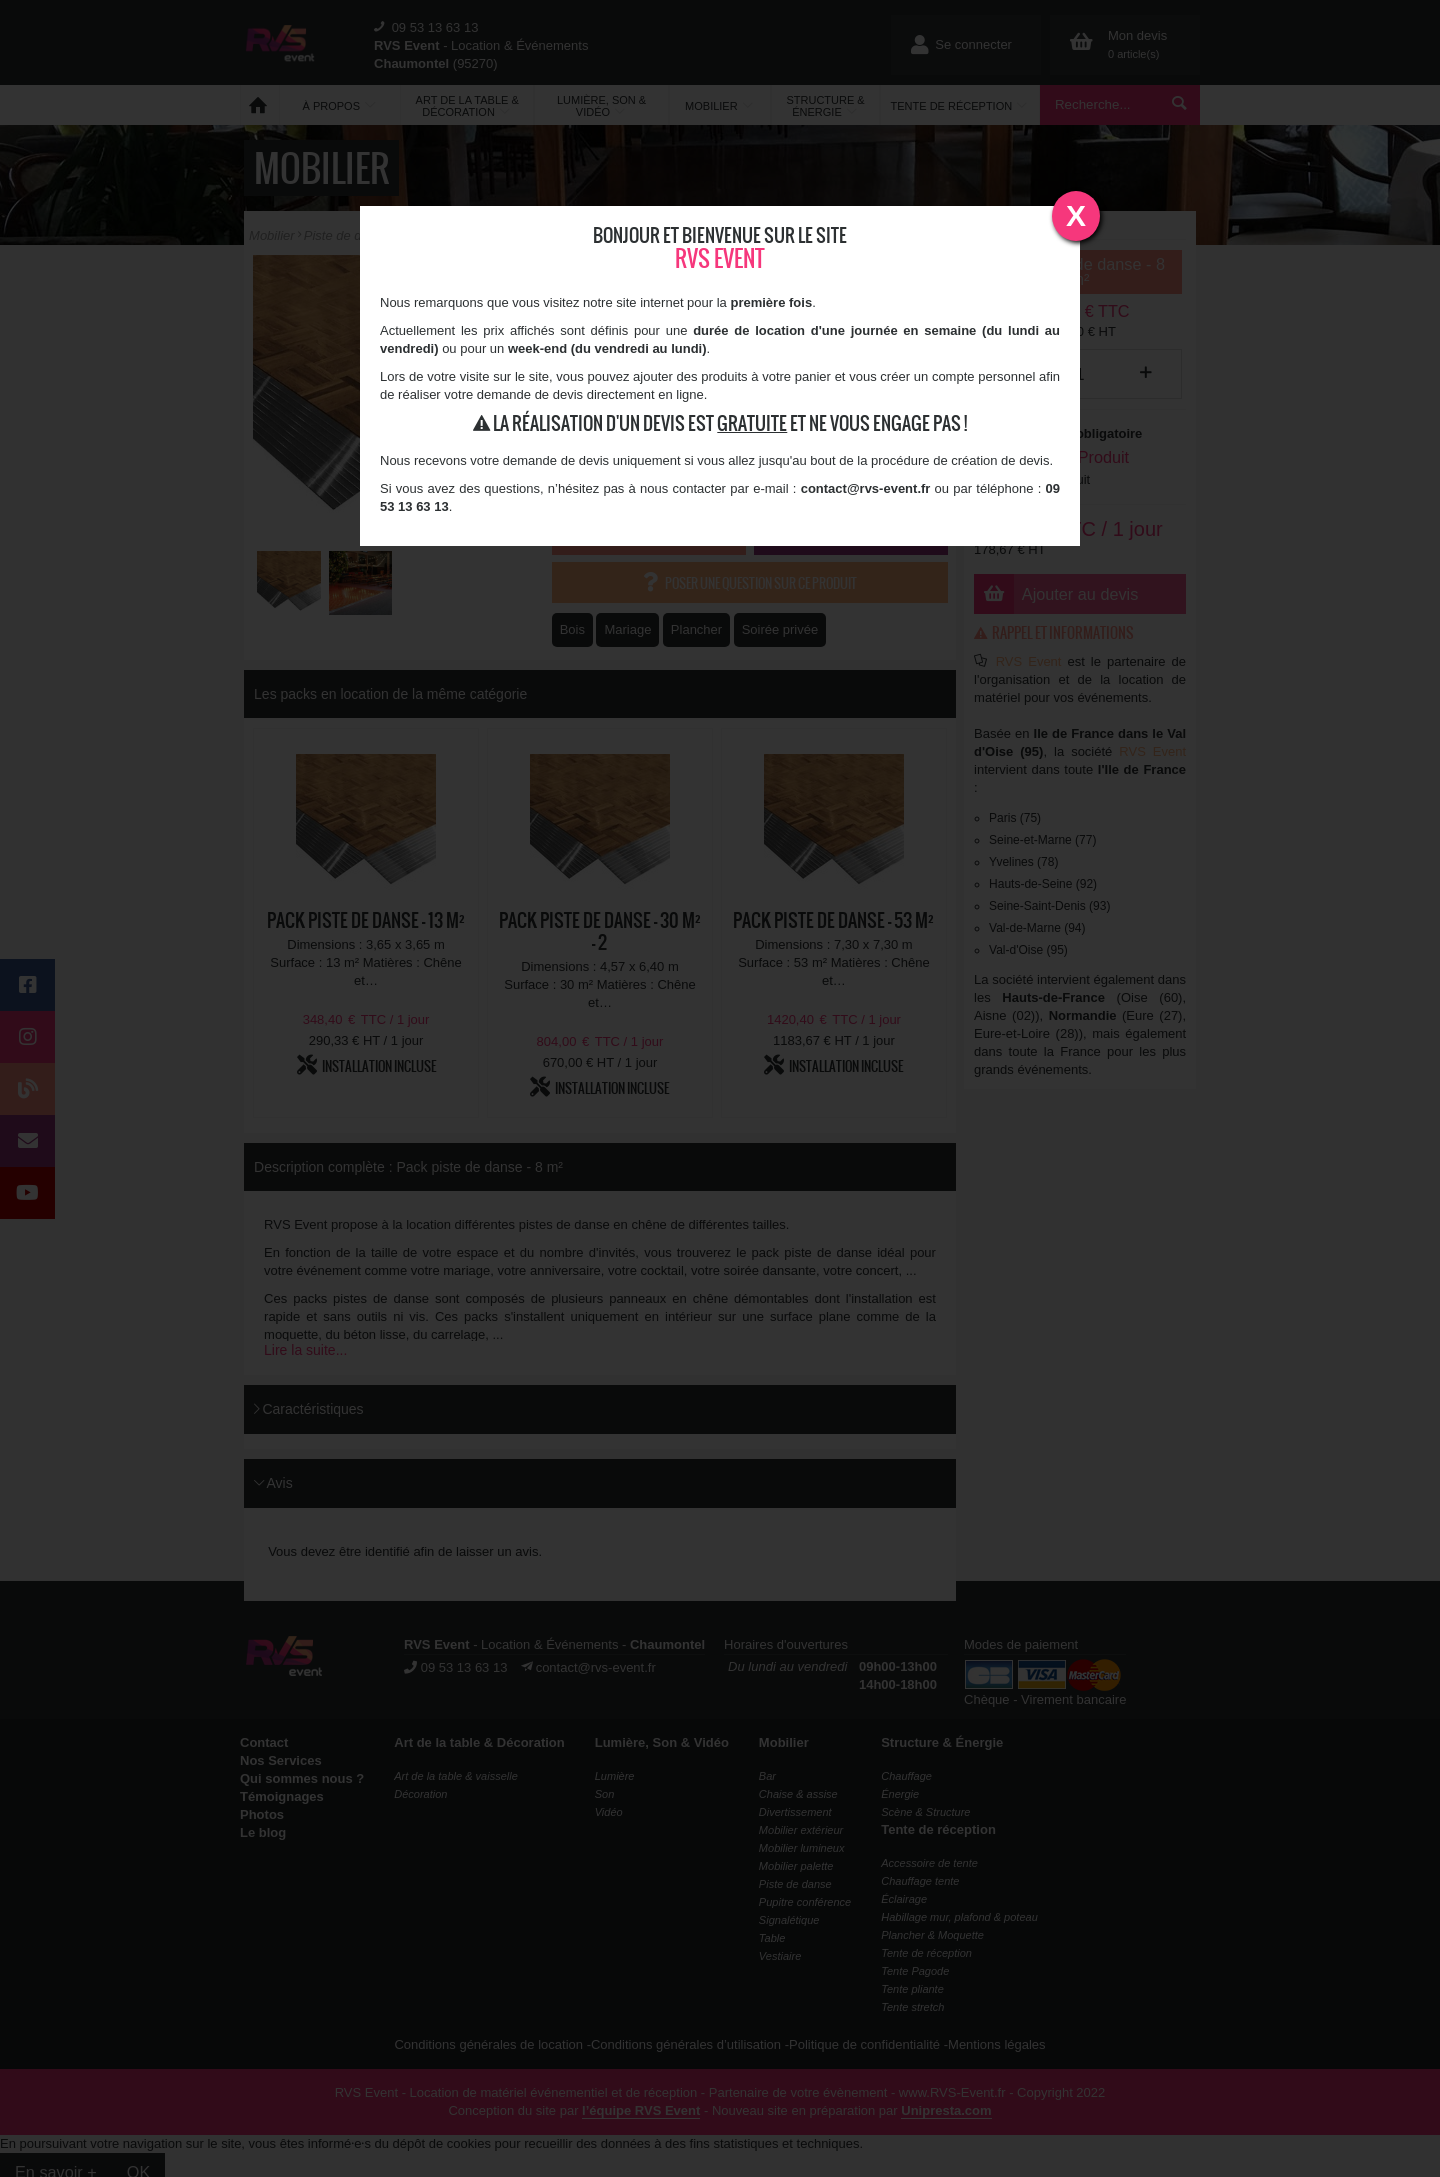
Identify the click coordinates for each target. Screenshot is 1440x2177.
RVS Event (720, 258)
